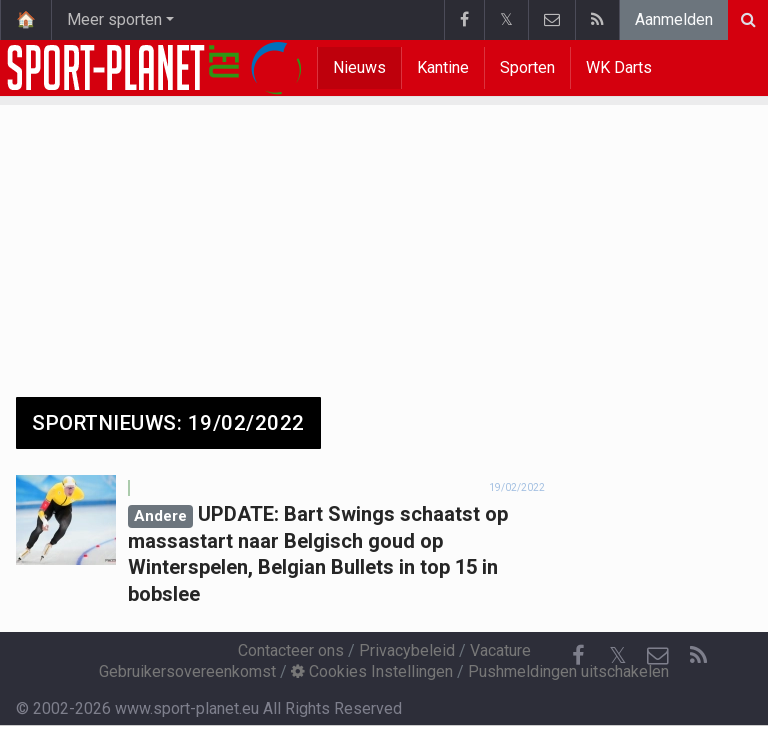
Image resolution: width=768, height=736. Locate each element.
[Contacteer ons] (658, 656)
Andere (160, 516)
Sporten (527, 67)
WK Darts (619, 67)
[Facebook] (578, 656)
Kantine (443, 67)
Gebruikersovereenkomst (187, 671)
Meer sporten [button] (114, 19)
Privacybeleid (407, 650)
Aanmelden (674, 19)
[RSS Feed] (698, 656)
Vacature (500, 650)
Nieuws (359, 67)
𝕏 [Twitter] (618, 655)
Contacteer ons (291, 650)
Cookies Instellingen (372, 671)
